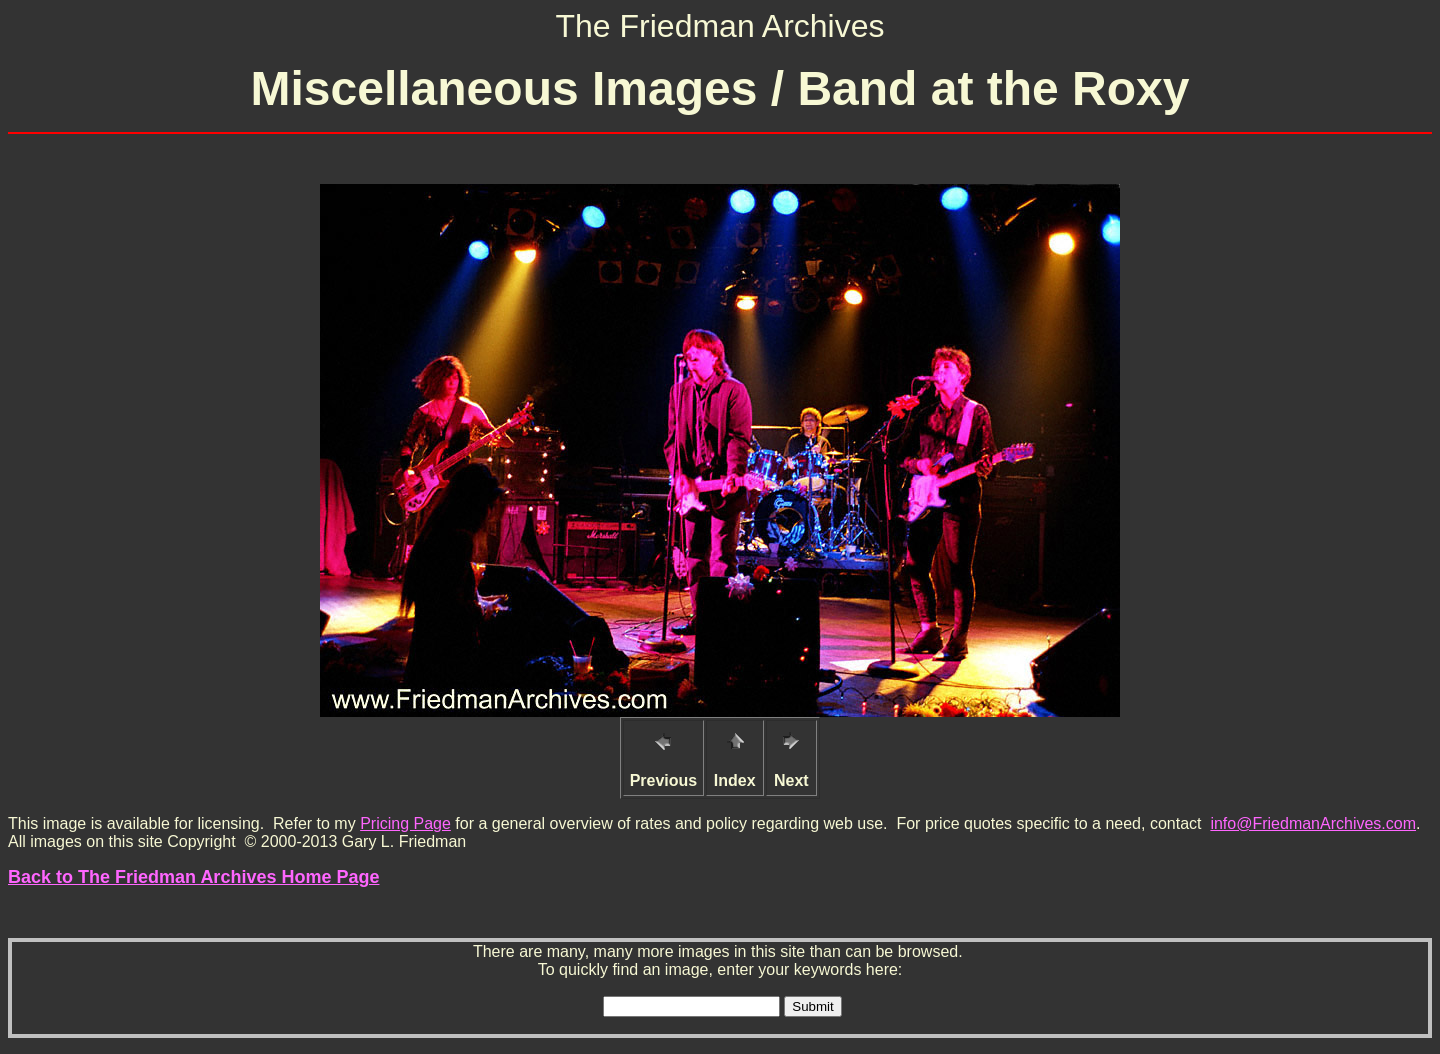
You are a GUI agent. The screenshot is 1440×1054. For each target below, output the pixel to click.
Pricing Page (405, 823)
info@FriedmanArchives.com (1313, 823)
